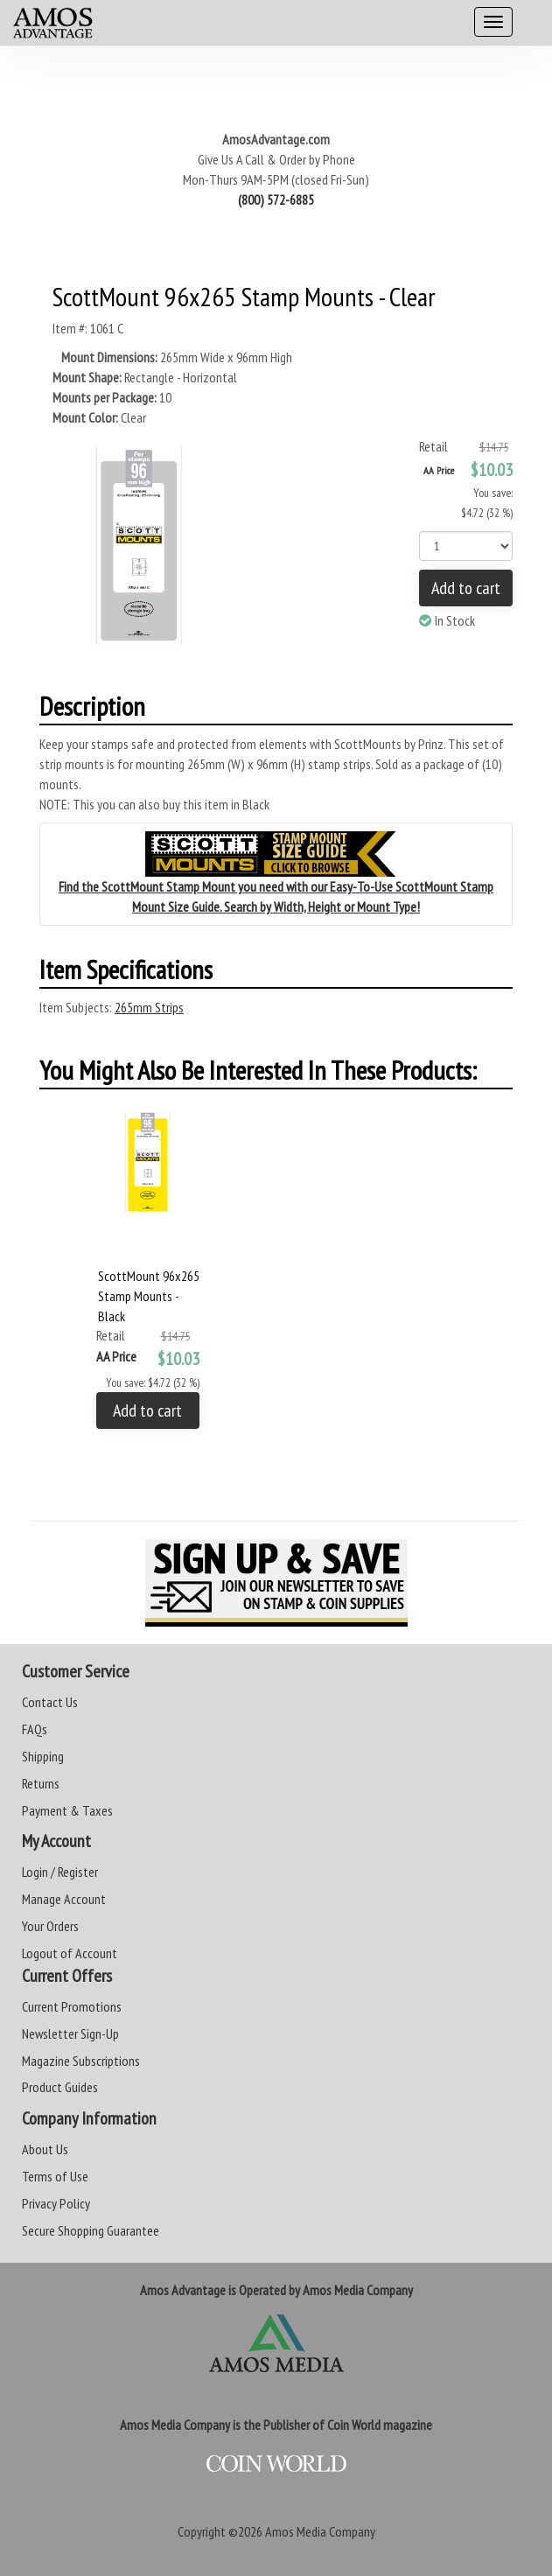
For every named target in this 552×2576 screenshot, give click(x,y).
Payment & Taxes (67, 1810)
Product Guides (60, 2087)
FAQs (34, 1729)
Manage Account (64, 1899)
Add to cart (465, 588)
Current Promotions (72, 2006)
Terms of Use (55, 2176)
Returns (40, 1783)
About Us (45, 2149)
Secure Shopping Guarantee (90, 2230)
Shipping (43, 1756)
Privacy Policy (56, 2203)
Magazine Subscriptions (81, 2060)
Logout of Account (69, 1953)
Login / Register (60, 1871)
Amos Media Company (320, 2531)
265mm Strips (149, 1007)
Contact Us (50, 1702)
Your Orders (50, 1926)
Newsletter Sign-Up (70, 2033)
